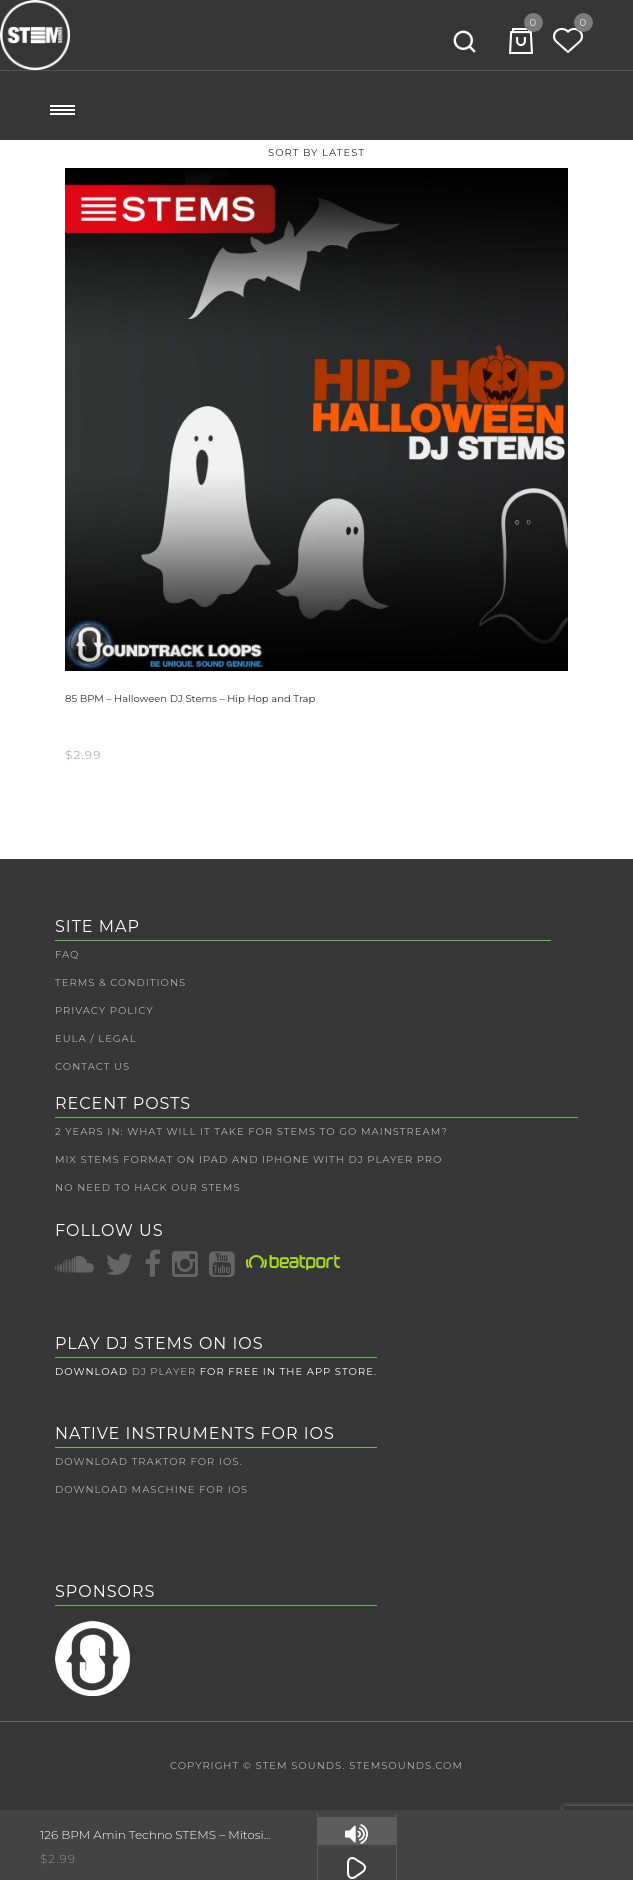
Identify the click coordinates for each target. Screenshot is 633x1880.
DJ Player (164, 1371)
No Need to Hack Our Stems (148, 1187)
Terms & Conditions (120, 982)
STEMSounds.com (406, 1765)
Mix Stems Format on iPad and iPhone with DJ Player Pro (248, 1159)
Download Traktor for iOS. (149, 1461)
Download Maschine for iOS (151, 1489)
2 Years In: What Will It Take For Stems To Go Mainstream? (251, 1131)
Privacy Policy (104, 1010)
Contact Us (92, 1066)
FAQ (67, 954)
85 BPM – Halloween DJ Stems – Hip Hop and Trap (190, 698)
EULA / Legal (96, 1038)
